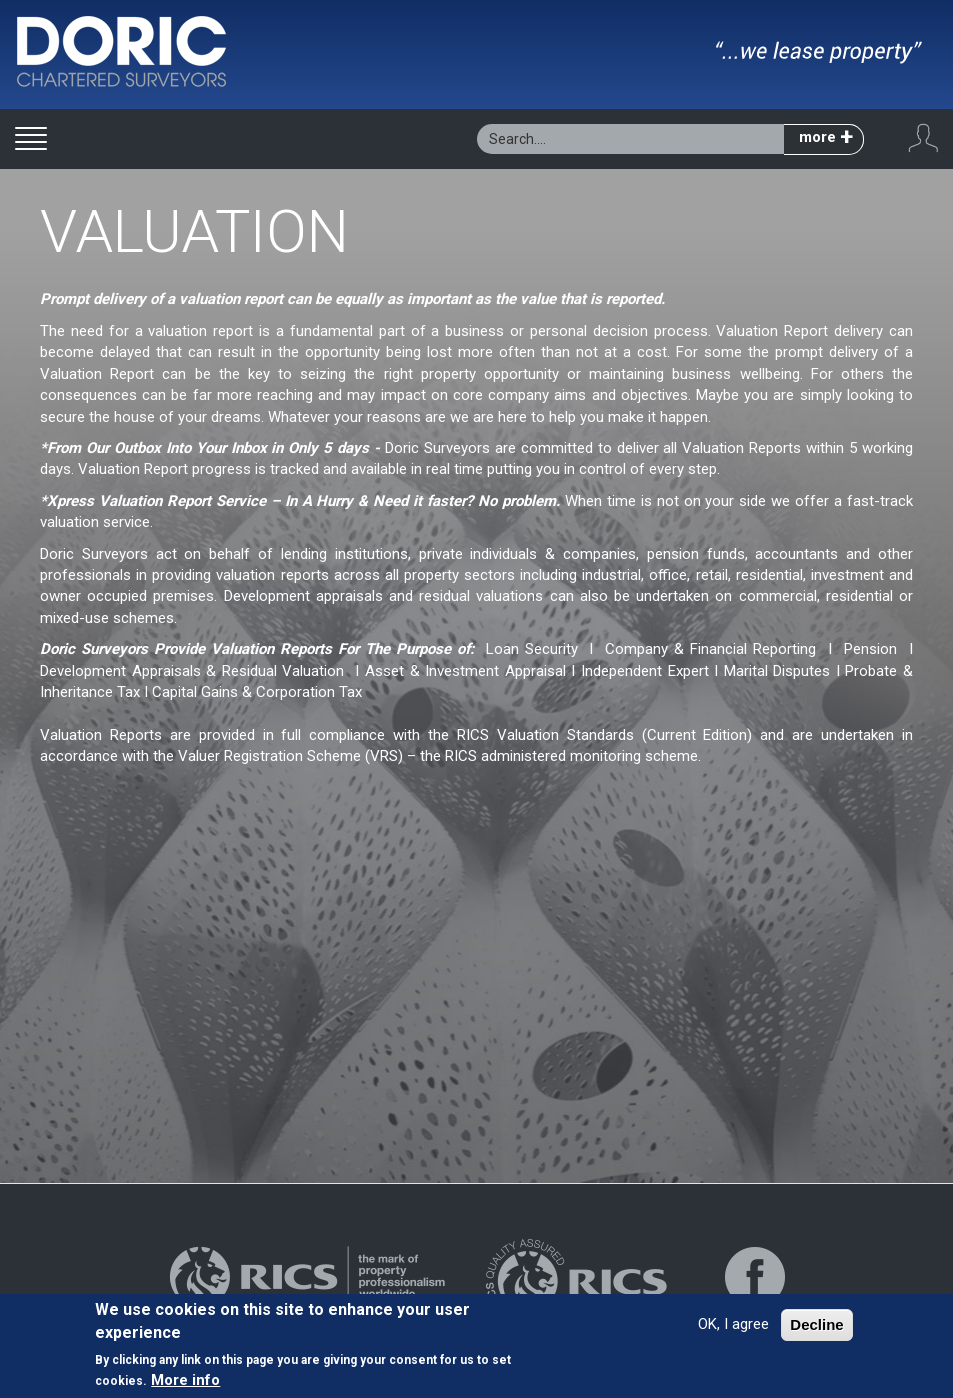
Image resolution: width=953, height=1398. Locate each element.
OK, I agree (733, 1325)
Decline (816, 1325)
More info (185, 1381)
